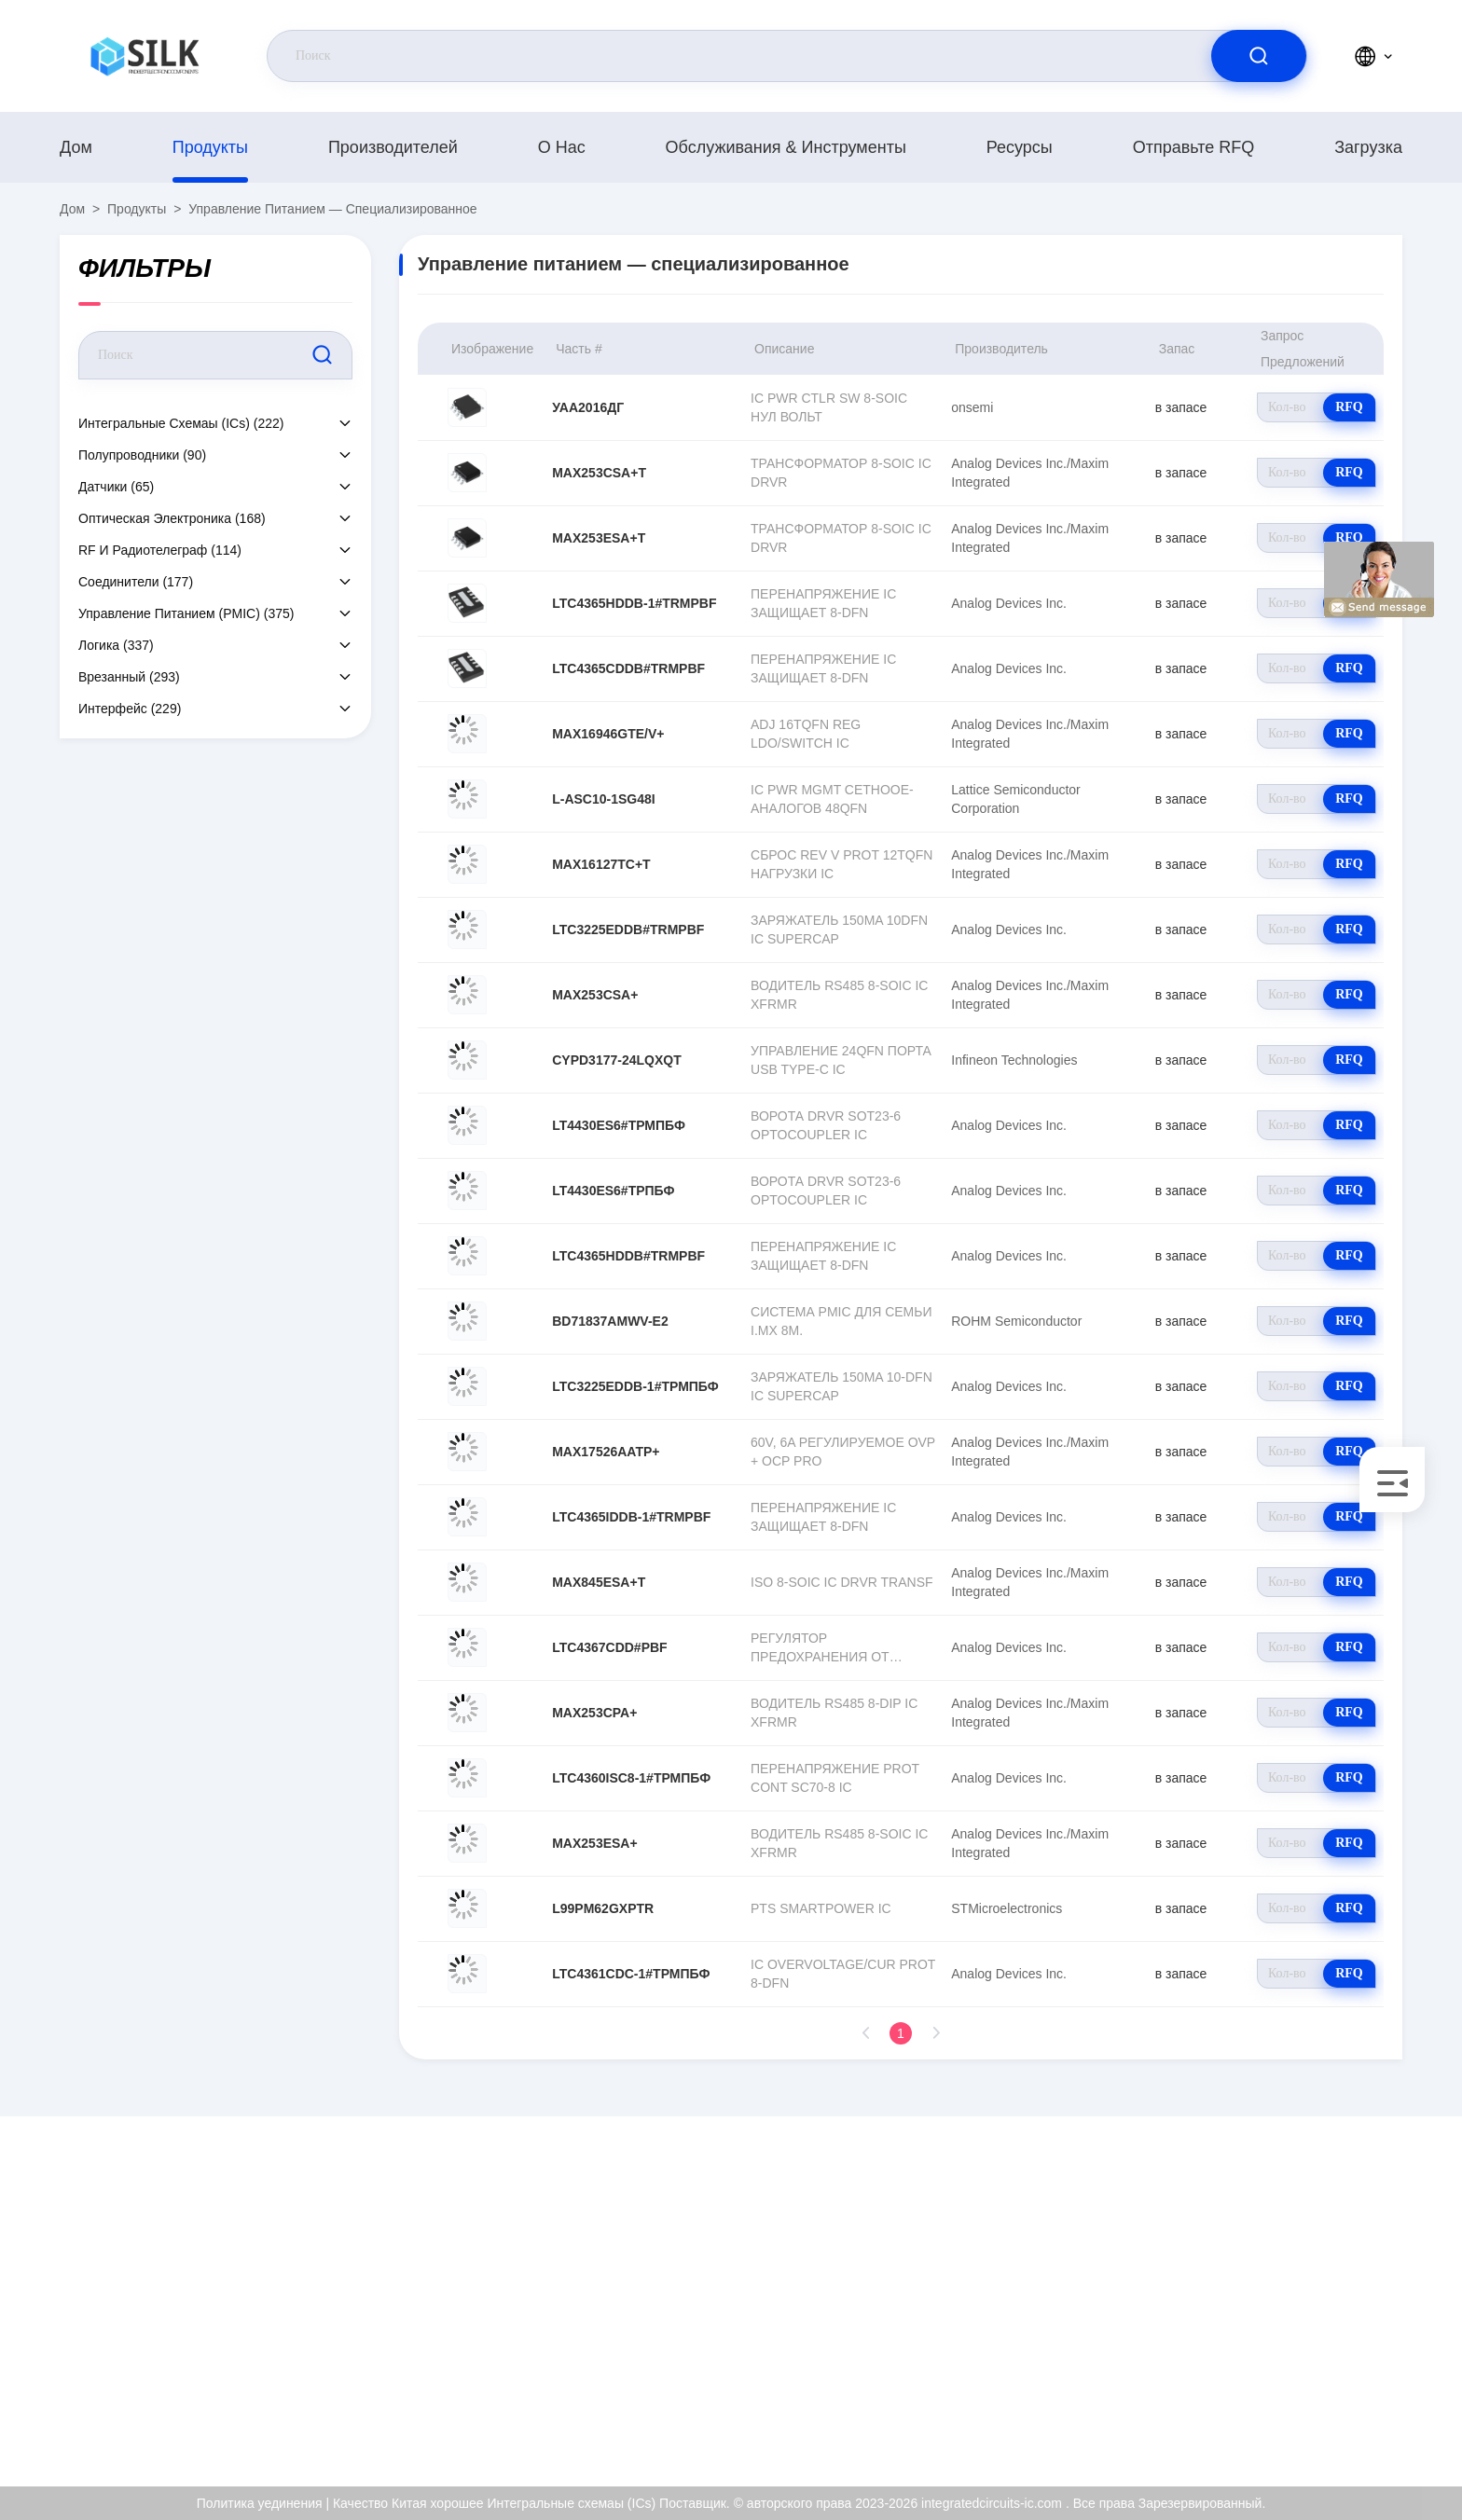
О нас (562, 147)
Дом (76, 147)
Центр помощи (1321, 2416)
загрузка (1368, 147)
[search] (1258, 56)
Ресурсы (1019, 147)
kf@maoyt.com (180, 2297)
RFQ (1349, 407)
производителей (393, 147)
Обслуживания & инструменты (786, 147)
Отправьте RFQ (1194, 147)
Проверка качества (1334, 2336)
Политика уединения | (263, 2503)
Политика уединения (1339, 2376)
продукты (210, 147)
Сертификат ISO (1326, 2296)
